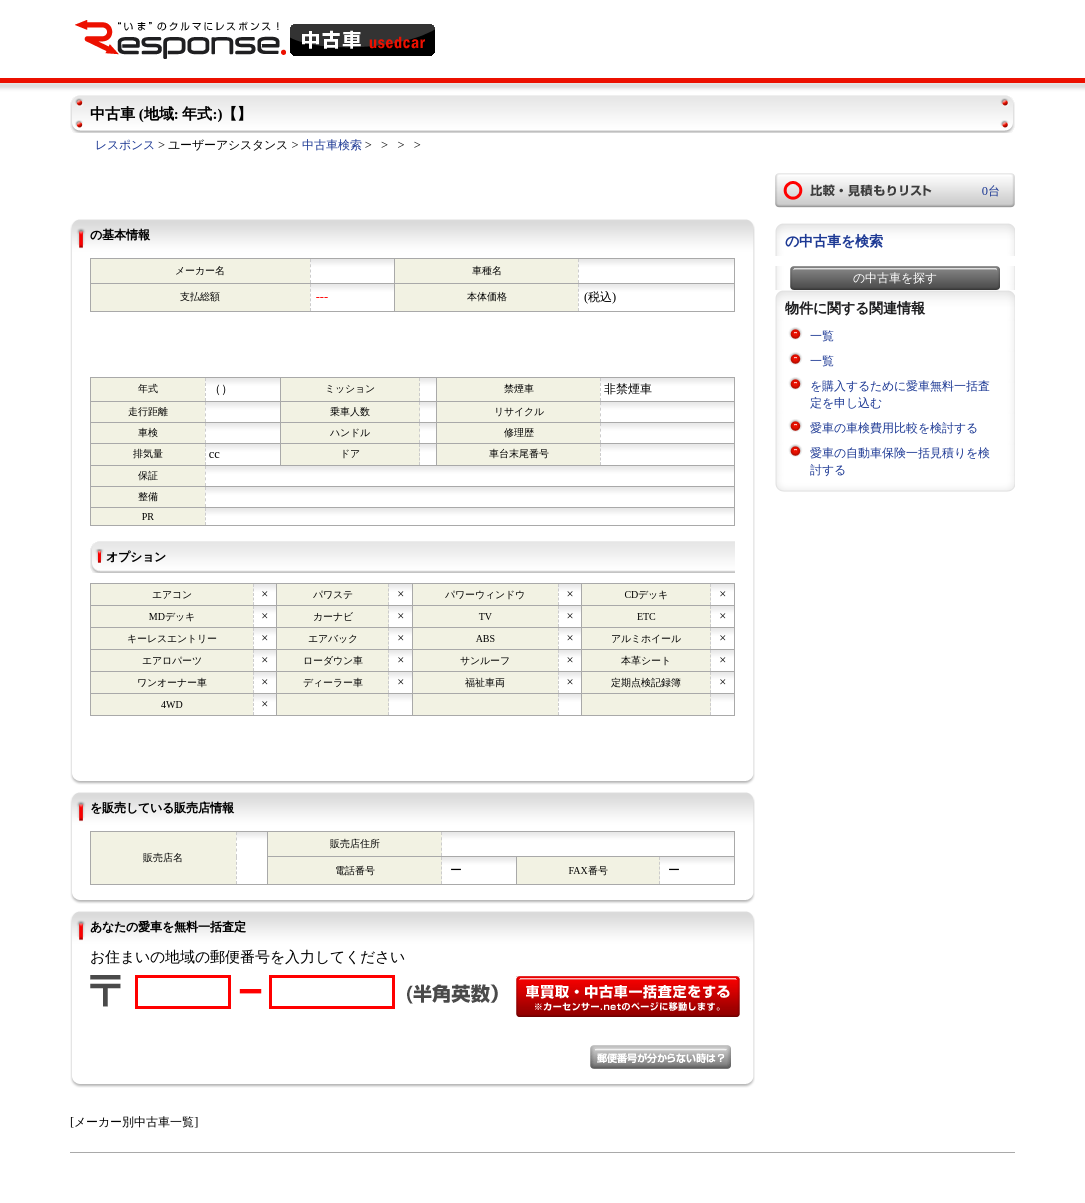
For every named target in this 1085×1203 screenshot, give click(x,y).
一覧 (822, 336)
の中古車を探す (895, 278)
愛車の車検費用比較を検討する (894, 428)
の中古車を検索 (834, 241)
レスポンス (125, 145)
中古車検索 (332, 145)
